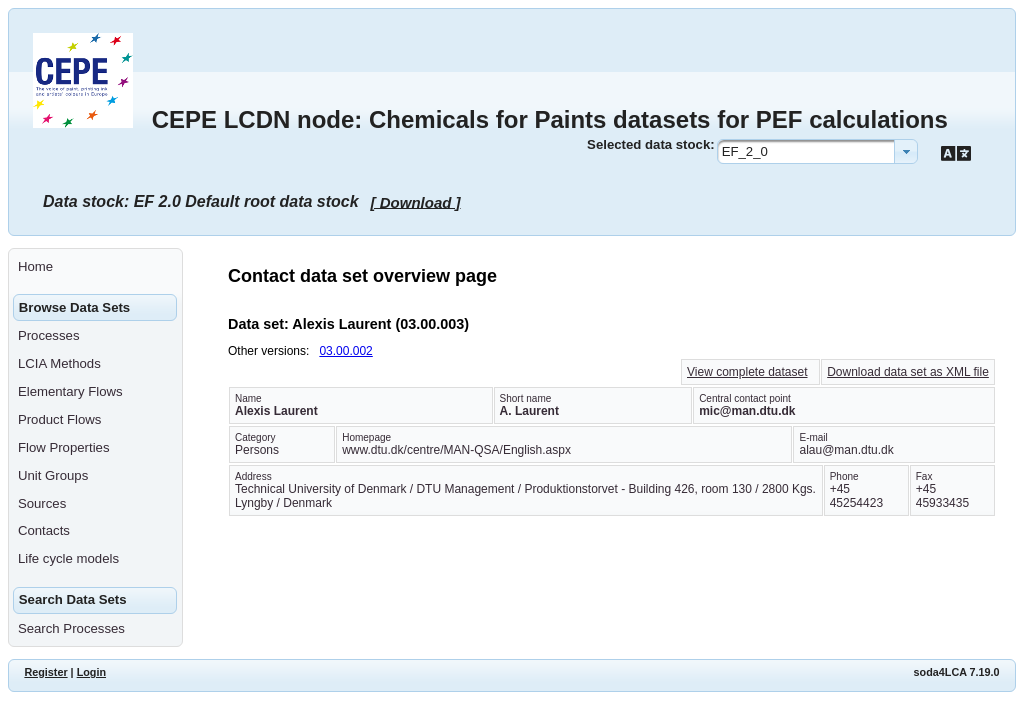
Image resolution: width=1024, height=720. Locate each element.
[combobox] (817, 151)
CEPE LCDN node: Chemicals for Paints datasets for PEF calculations (550, 119)
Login (91, 672)
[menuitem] (95, 267)
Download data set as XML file (908, 372)
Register (45, 672)
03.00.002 (345, 351)
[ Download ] (416, 201)
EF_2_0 (745, 151)
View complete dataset (747, 372)
